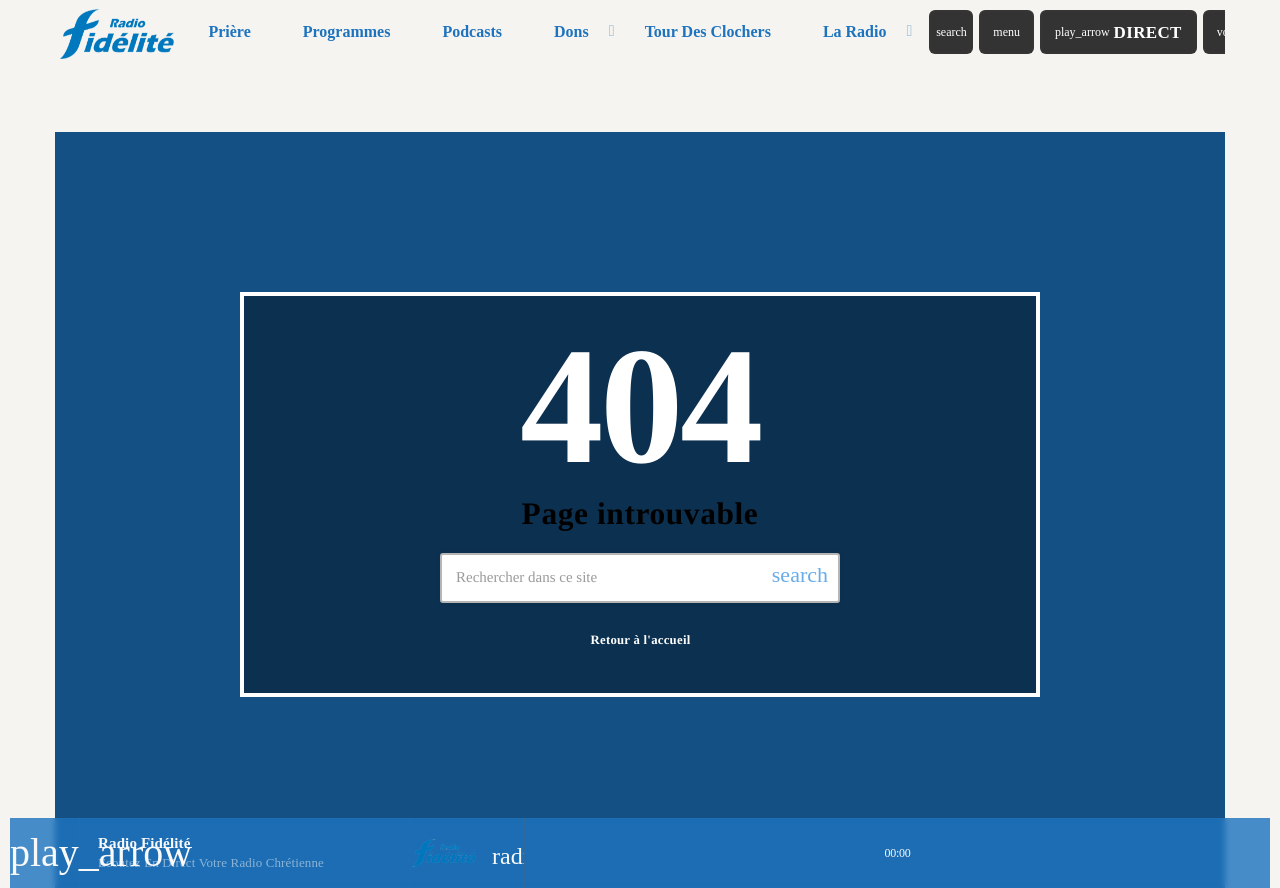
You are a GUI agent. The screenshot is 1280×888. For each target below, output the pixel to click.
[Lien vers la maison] (118, 32)
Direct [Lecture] (1118, 32)
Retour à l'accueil (641, 640)
